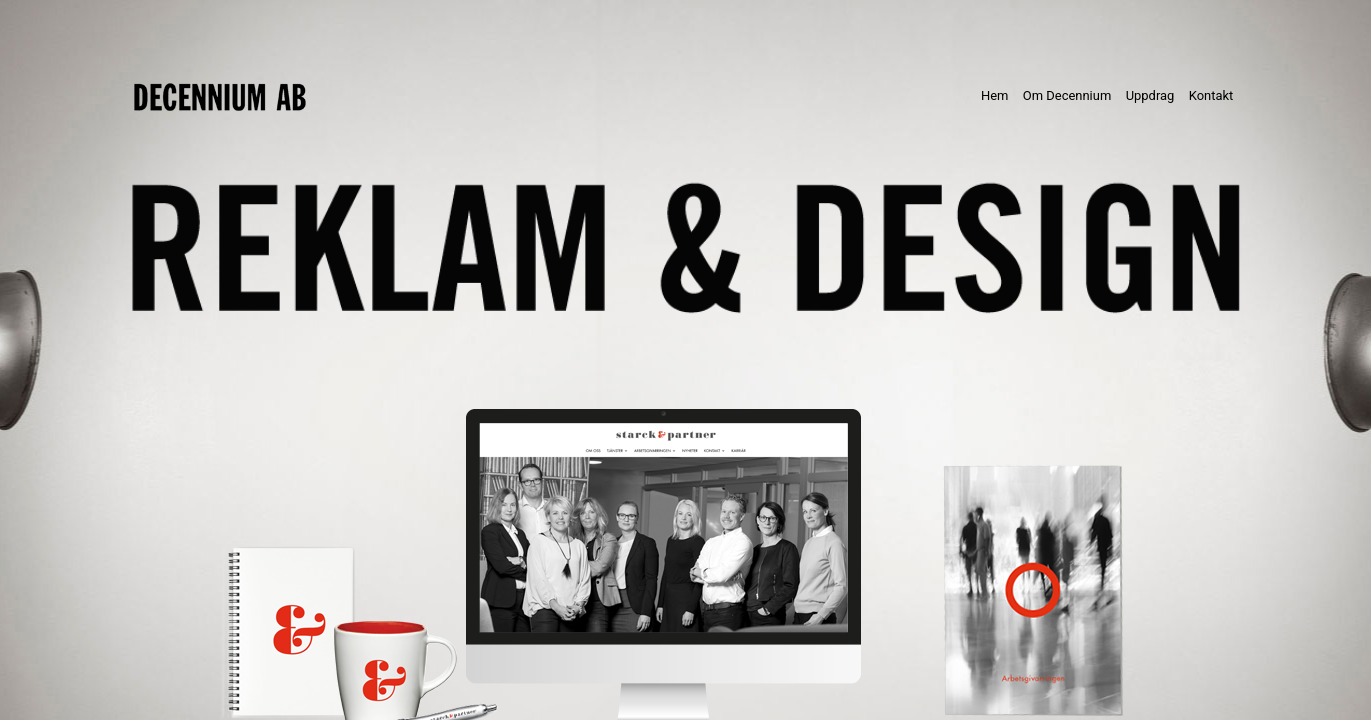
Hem (998, 94)
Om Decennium (1067, 95)
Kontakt (1211, 95)
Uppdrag (1150, 95)
